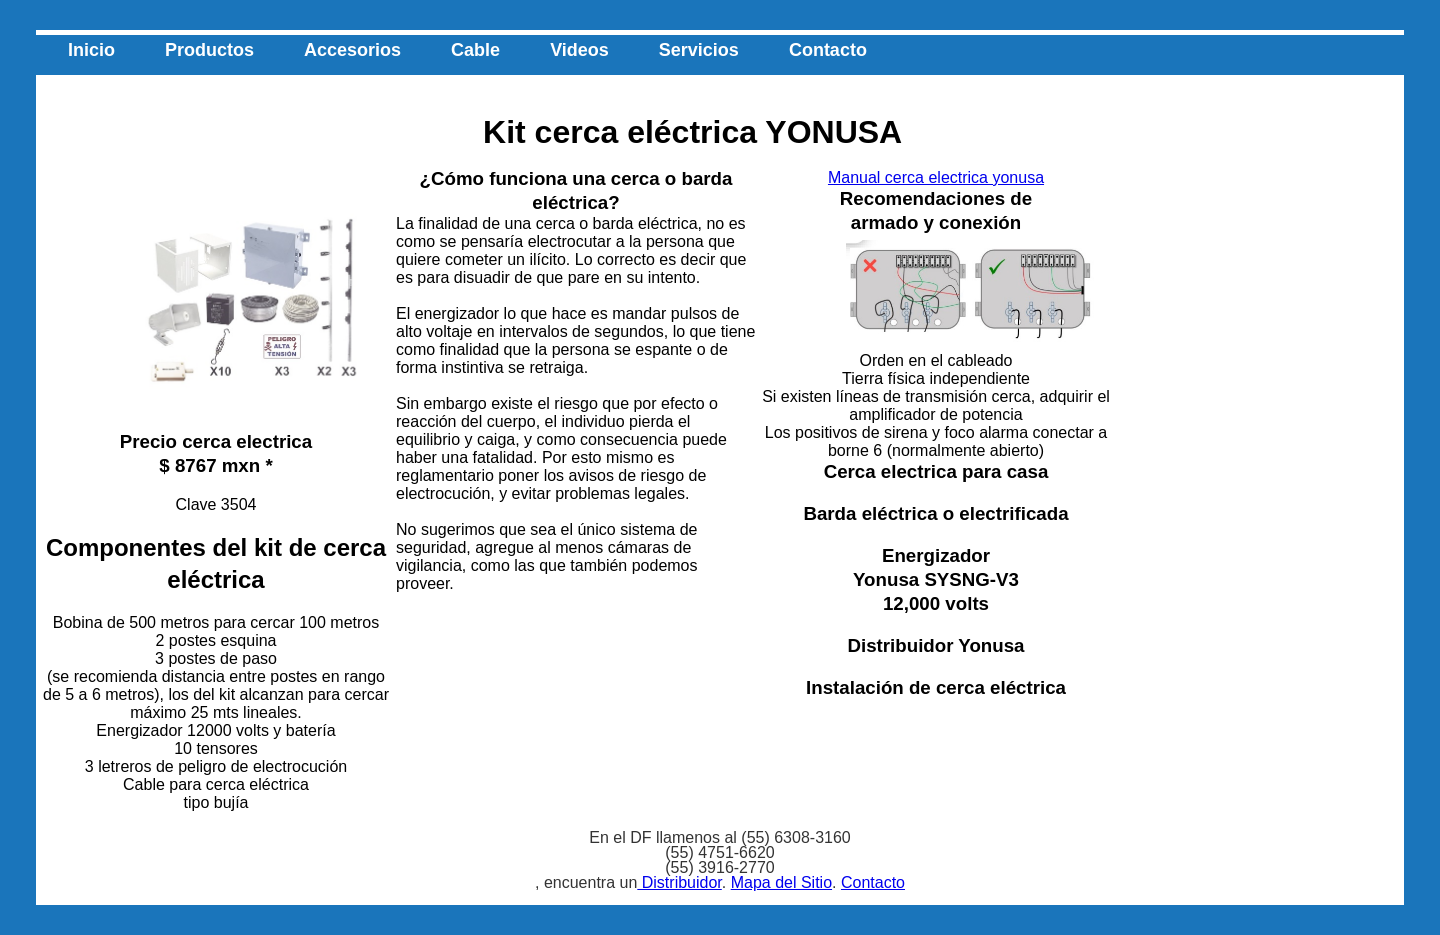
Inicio (91, 50)
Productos (209, 50)
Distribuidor (679, 882)
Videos (579, 50)
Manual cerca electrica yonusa (936, 177)
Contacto (828, 50)
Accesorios (352, 50)
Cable (475, 50)
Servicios (699, 50)
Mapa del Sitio (781, 882)
